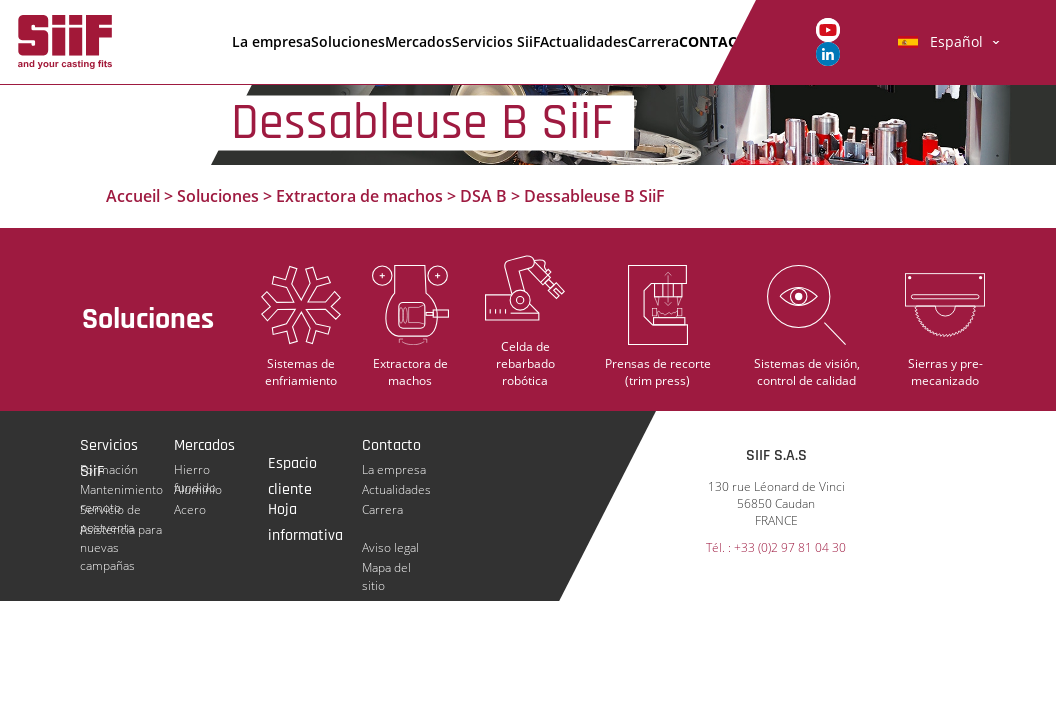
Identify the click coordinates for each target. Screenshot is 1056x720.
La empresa (271, 41)
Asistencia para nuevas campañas (121, 530)
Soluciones (348, 41)
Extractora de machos (359, 196)
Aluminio (198, 489)
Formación (109, 469)
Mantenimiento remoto (121, 490)
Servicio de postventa (110, 510)
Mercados (418, 41)
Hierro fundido (195, 470)
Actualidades (584, 41)
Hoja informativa (305, 511)
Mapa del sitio (386, 568)
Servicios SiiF (496, 41)
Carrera (653, 41)
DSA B (483, 196)
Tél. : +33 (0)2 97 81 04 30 (776, 548)
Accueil (133, 196)
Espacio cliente (292, 465)
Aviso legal (390, 547)
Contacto (717, 41)
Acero (190, 509)
